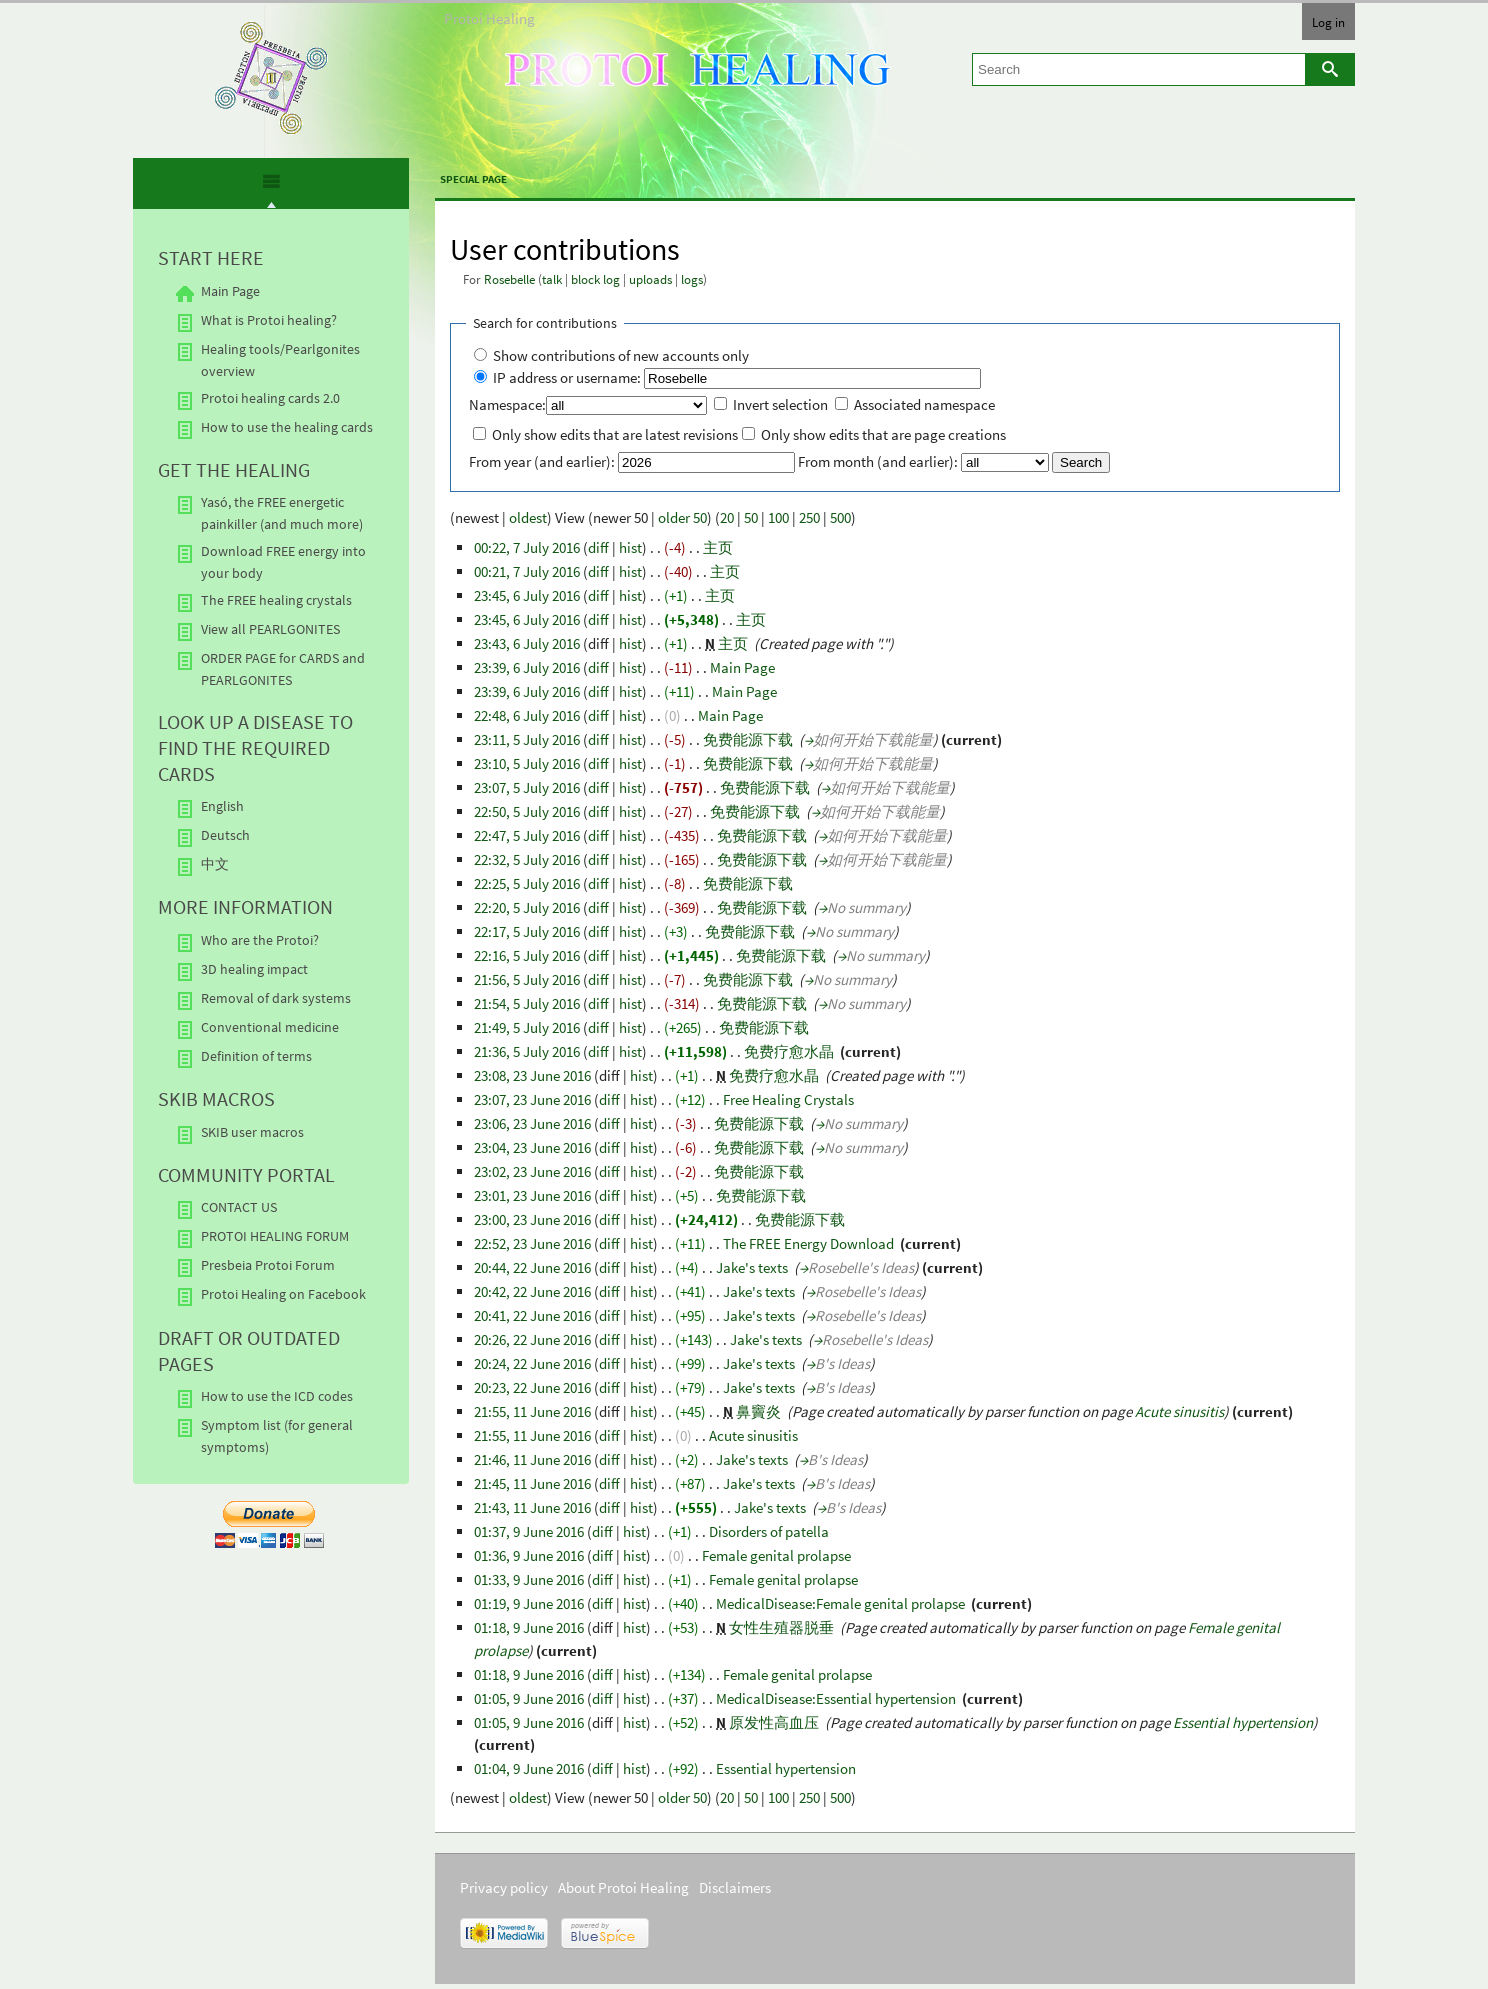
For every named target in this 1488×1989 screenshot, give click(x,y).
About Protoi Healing (623, 1887)
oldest (528, 517)
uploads (650, 279)
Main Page (742, 667)
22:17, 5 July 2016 (527, 931)
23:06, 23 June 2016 (532, 1123)
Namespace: (507, 404)
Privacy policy (504, 1887)
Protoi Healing (489, 18)
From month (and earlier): (878, 461)
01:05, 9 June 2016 (529, 1698)
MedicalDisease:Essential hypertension (836, 1698)
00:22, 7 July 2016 (527, 547)
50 (751, 517)
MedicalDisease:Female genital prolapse (840, 1603)
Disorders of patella (769, 1531)
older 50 (682, 517)
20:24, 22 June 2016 (532, 1363)
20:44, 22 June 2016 (532, 1267)
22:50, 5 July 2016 (527, 811)
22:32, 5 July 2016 (527, 859)
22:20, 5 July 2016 (527, 907)
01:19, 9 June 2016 (529, 1603)
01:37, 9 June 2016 (529, 1531)
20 (727, 517)
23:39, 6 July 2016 (527, 667)
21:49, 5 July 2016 (527, 1027)
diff (598, 547)
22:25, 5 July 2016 (527, 883)
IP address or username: (567, 377)
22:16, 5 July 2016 (527, 955)
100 (778, 517)
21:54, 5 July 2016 (527, 1003)
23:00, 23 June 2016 (532, 1219)
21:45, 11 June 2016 (532, 1483)
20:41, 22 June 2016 (532, 1315)
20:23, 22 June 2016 (532, 1387)
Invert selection (780, 404)
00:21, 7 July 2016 (527, 571)
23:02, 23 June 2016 (532, 1171)
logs (692, 279)
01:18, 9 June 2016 (529, 1627)
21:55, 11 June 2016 (532, 1411)
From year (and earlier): (542, 461)
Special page (473, 179)
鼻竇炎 (758, 1411)
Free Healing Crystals (788, 1099)
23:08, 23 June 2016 (532, 1075)
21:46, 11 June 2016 (532, 1459)
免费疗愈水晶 (789, 1051)
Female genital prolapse (776, 1555)
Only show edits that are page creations (883, 434)
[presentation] (271, 190)
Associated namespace (924, 404)
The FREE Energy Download (808, 1243)
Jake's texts (752, 1267)
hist (630, 547)
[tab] (271, 185)
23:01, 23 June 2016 (532, 1195)
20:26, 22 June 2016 (532, 1339)
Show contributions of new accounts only (621, 355)
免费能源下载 (748, 739)
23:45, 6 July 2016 (527, 595)
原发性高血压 (774, 1722)
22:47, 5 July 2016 (527, 835)
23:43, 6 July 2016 (527, 643)
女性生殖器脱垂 (781, 1627)
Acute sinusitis (1179, 1411)
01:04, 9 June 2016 (529, 1768)
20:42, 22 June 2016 (532, 1291)
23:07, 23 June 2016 (532, 1099)
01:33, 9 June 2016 (529, 1579)
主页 (718, 547)
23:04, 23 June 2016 (532, 1147)
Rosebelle (509, 279)
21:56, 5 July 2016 (527, 979)
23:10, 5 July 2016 (527, 763)
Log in (1328, 22)
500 (840, 517)
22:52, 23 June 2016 (532, 1243)
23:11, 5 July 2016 (527, 739)
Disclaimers (735, 1887)
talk (552, 279)
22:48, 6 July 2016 (527, 715)
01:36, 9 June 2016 (529, 1555)
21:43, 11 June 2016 (532, 1507)
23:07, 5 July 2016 (527, 787)
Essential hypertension (1243, 1722)
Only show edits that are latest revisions (615, 434)
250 (809, 517)
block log (595, 279)
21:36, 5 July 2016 (527, 1051)
